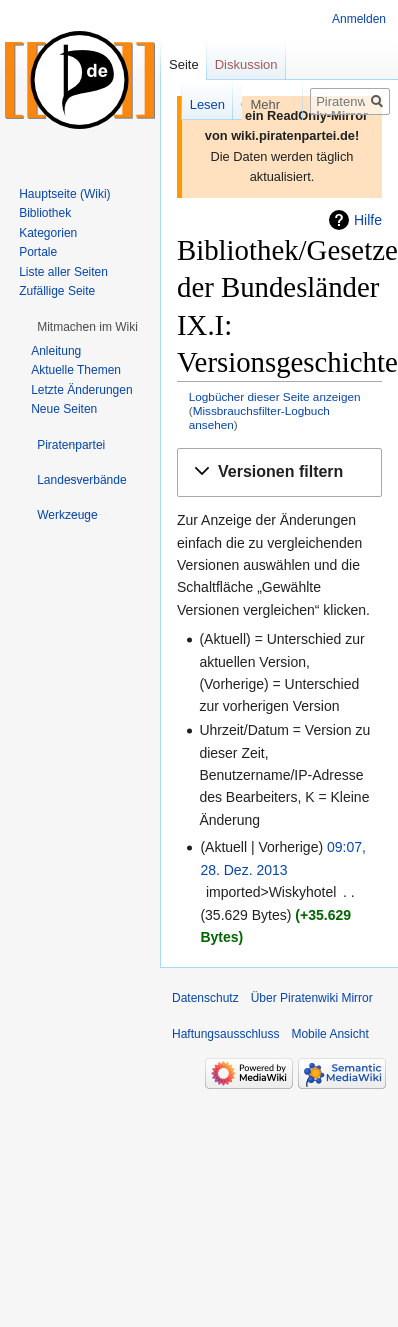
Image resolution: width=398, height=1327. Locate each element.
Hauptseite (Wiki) (64, 194)
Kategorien (48, 233)
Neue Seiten (64, 409)
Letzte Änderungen (81, 390)
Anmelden (359, 19)
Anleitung (56, 351)
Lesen (184, 104)
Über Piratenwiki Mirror (312, 998)
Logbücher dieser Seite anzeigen (275, 396)
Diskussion (246, 64)
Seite (184, 64)
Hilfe (368, 220)
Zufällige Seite (57, 291)
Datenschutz (205, 998)
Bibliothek (45, 213)
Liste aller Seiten (63, 272)
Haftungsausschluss (225, 1034)
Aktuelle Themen (76, 370)
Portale (38, 252)
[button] (279, 472)
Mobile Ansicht (329, 1034)
